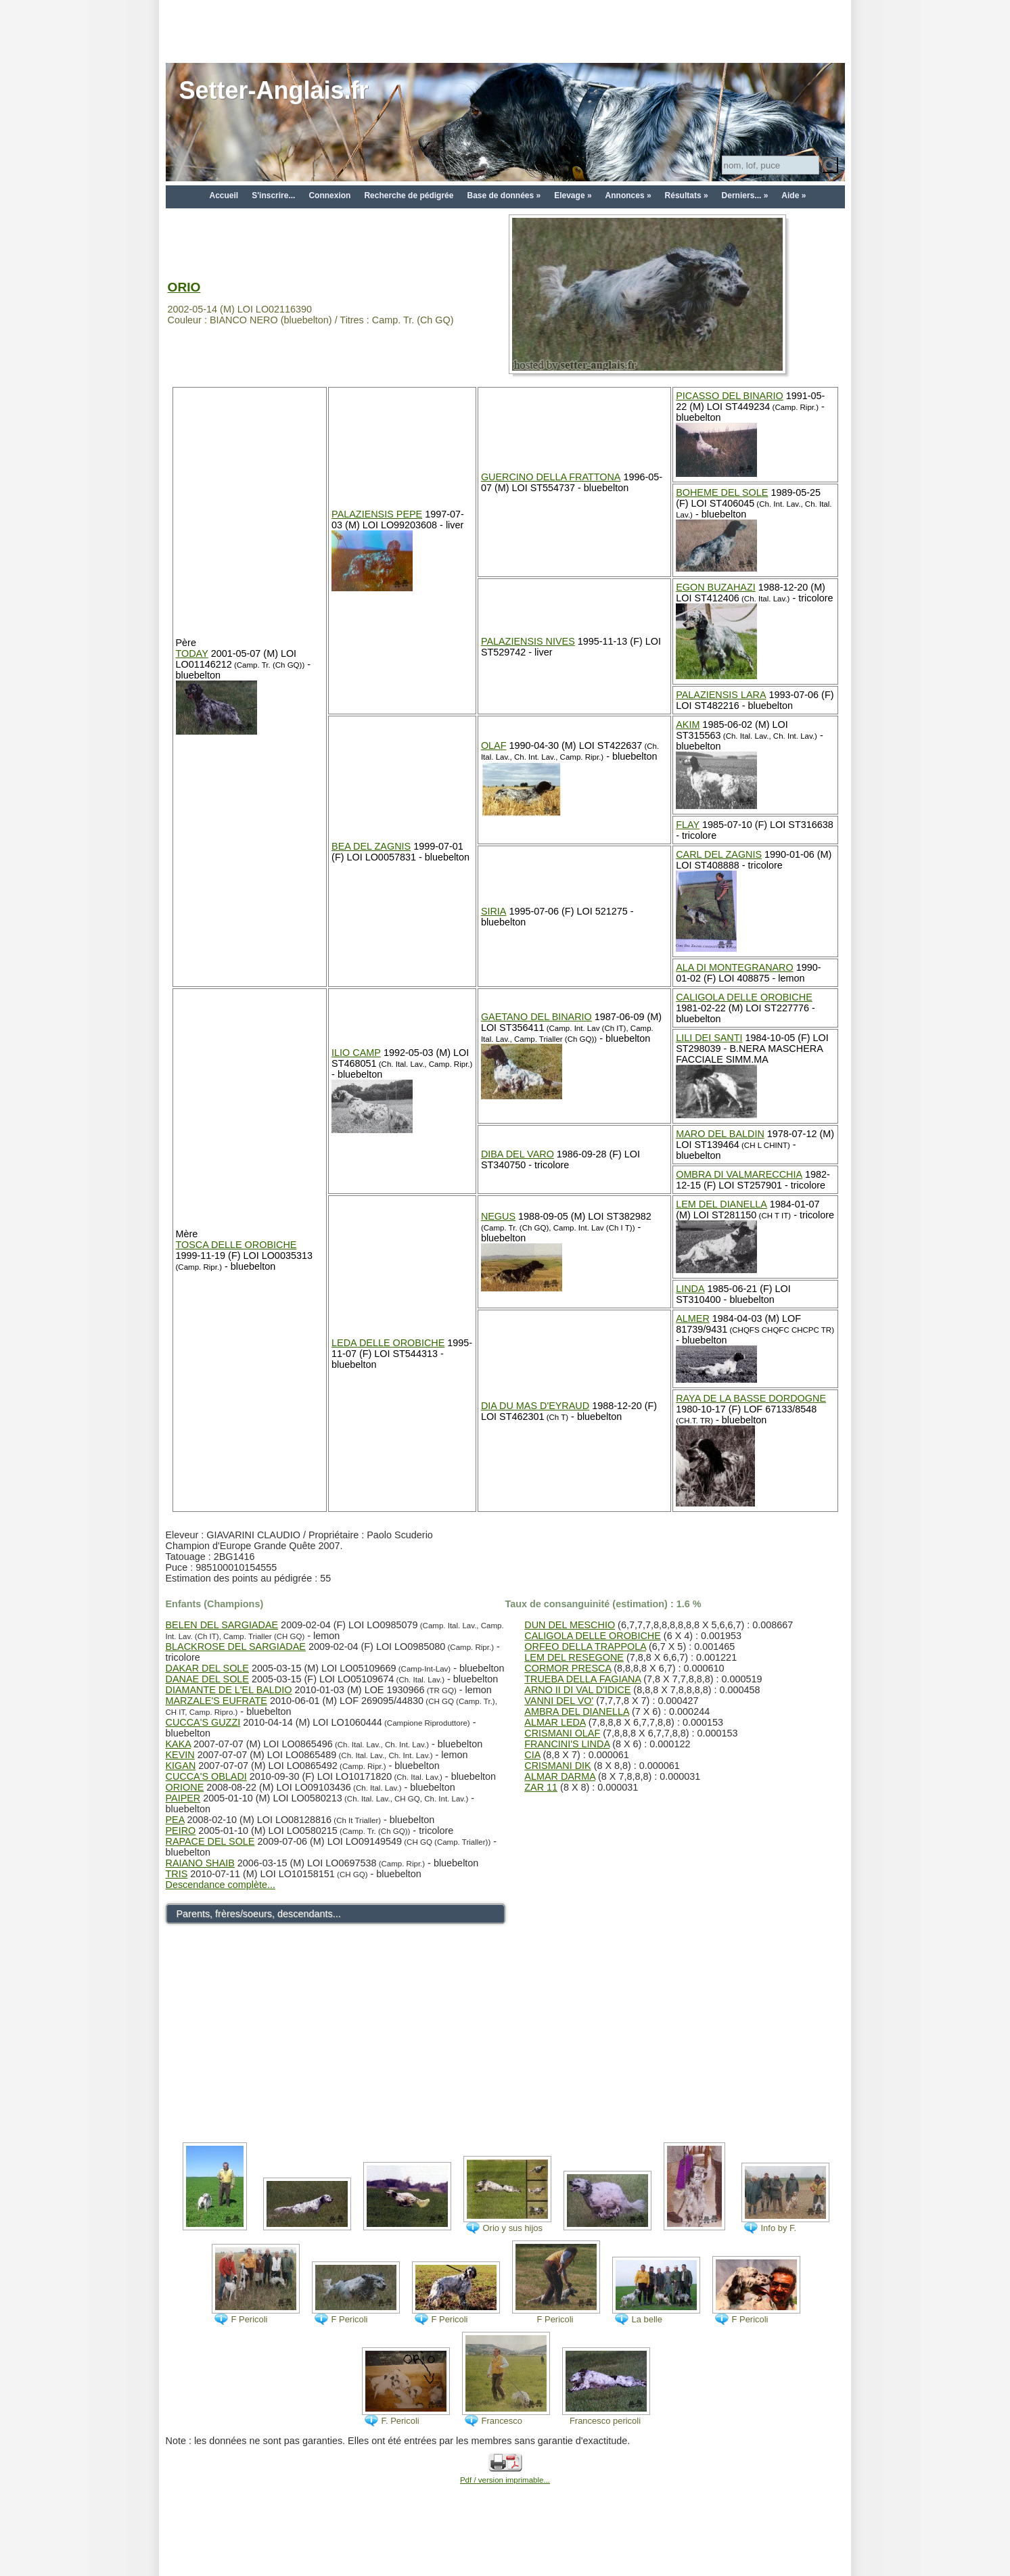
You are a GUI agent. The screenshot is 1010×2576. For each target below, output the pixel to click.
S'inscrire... (273, 195)
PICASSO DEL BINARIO (729, 395)
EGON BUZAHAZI (716, 587)
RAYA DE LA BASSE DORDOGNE (751, 1398)
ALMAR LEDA (554, 1722)
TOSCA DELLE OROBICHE (236, 1244)
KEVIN (180, 1754)
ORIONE (185, 1787)
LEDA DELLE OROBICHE (387, 1342)
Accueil (224, 195)
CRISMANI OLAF (562, 1733)
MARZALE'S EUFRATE (216, 1700)
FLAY (687, 824)
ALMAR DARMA (559, 1776)
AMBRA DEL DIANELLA (576, 1711)
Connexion (329, 195)
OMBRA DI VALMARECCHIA (739, 1174)
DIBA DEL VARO (517, 1154)
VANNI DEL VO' (558, 1700)
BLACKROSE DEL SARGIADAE (236, 1646)
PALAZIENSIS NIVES (528, 641)
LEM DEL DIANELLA (721, 1204)
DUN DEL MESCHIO (569, 1624)
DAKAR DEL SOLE (207, 1668)
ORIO (184, 287)
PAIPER (183, 1798)
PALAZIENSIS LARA (721, 694)
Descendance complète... (220, 1884)
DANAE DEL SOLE (207, 1679)
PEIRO (181, 1830)
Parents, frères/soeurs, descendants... (259, 1913)
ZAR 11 (540, 1787)
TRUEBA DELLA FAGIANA (582, 1679)
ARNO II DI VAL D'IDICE (577, 1689)
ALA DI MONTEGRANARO (735, 967)
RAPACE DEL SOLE (210, 1841)
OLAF (494, 745)
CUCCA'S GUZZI (203, 1722)
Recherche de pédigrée (408, 195)
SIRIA (494, 911)
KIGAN (181, 1765)
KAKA (178, 1744)
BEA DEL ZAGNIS (371, 846)
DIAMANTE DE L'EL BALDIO (229, 1689)
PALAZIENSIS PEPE (376, 514)
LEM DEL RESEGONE (574, 1657)
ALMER (693, 1318)
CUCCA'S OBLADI (206, 1776)
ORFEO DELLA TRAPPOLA (585, 1646)
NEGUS (498, 1216)
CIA (532, 1754)
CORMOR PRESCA (567, 1668)
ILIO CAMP (356, 1052)
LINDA (690, 1288)
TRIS (177, 1873)
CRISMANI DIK (557, 1765)
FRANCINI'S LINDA (567, 1744)
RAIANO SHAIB (200, 1863)
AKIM (687, 724)
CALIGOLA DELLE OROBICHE (744, 997)
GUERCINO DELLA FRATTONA (551, 477)
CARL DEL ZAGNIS (719, 854)
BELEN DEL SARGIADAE (222, 1624)
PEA (175, 1819)
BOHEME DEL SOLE (722, 492)
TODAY (192, 653)
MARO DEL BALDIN (720, 1133)
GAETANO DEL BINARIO (536, 1016)
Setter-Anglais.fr (274, 90)
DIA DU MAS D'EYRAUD (535, 1405)
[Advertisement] (505, 30)
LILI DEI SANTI (709, 1037)
